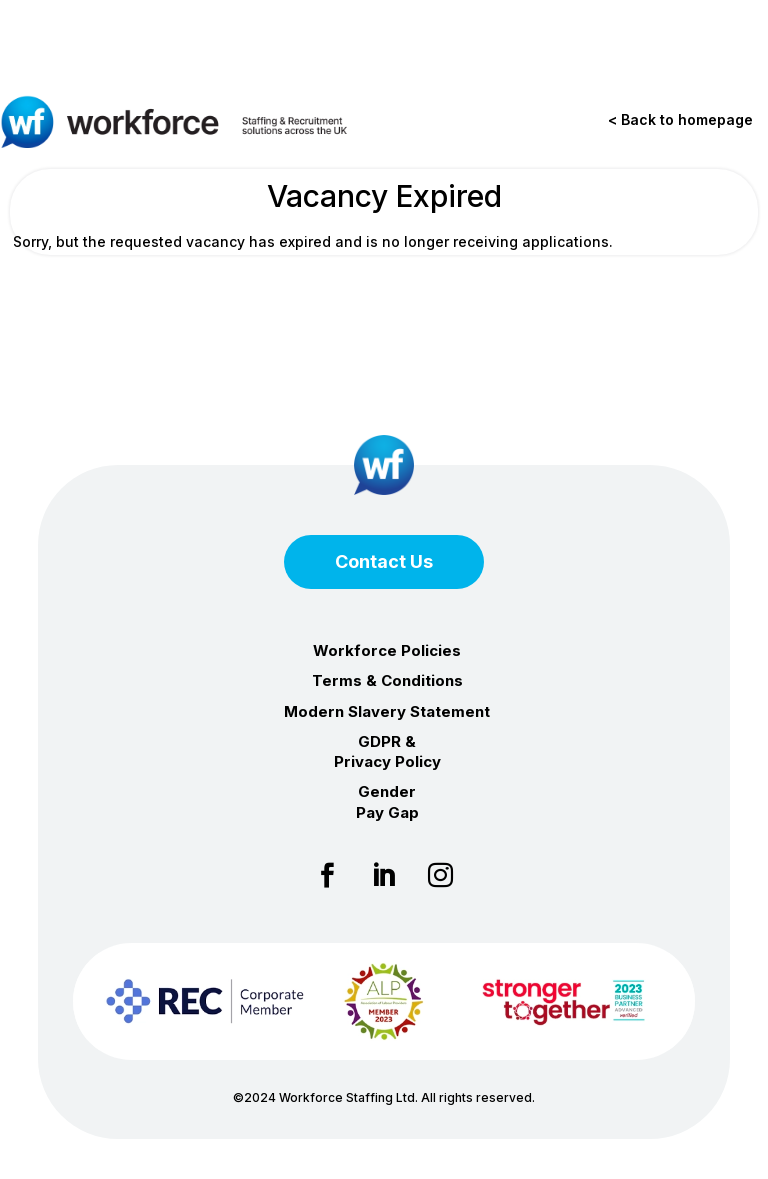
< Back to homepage (680, 119)
